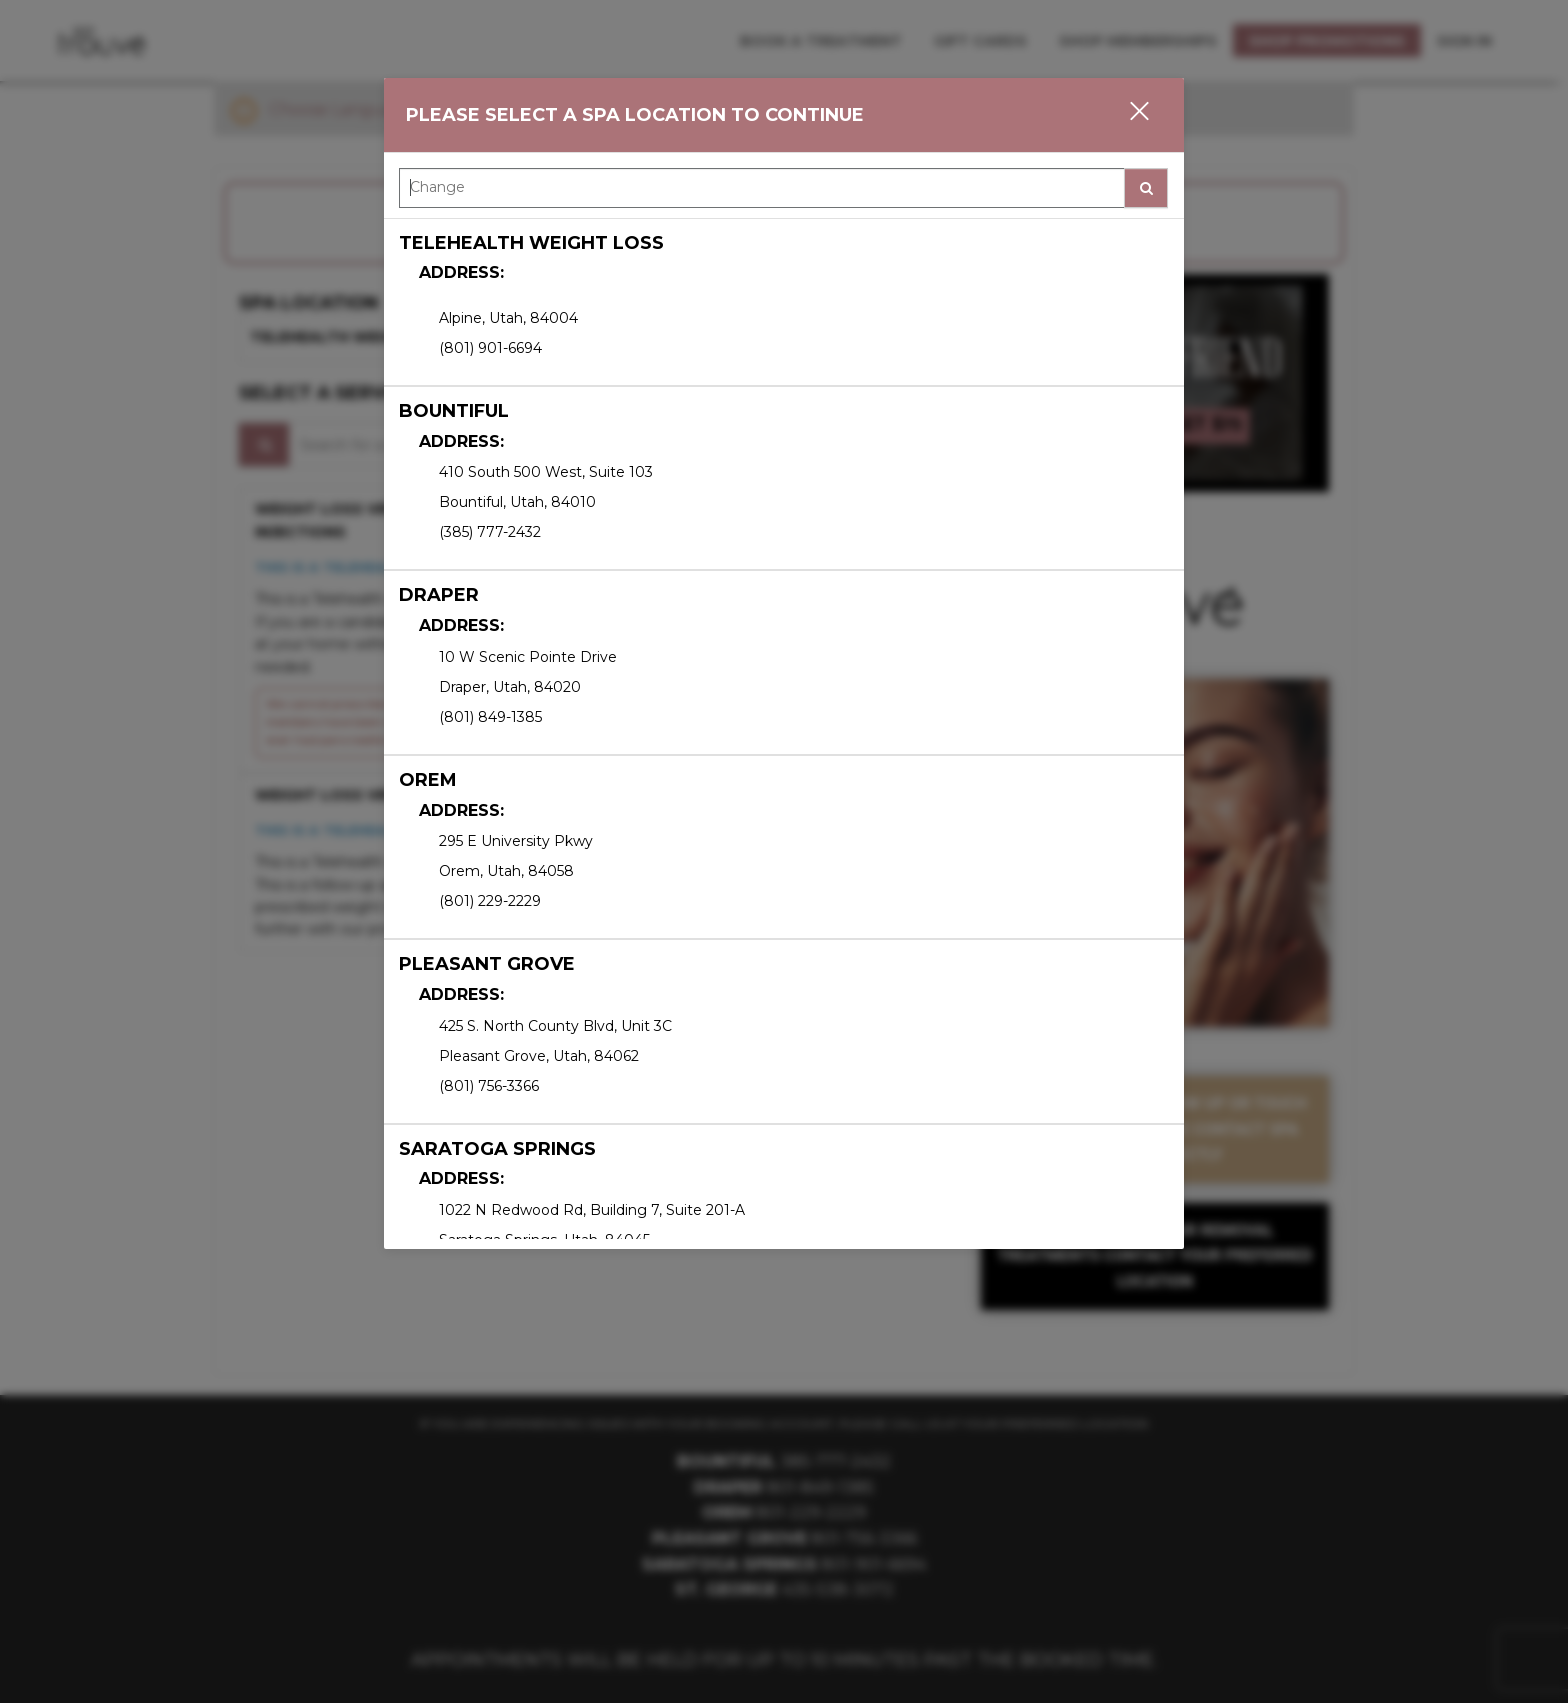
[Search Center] (762, 188)
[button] (1127, 114)
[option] (784, 302)
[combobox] (784, 193)
